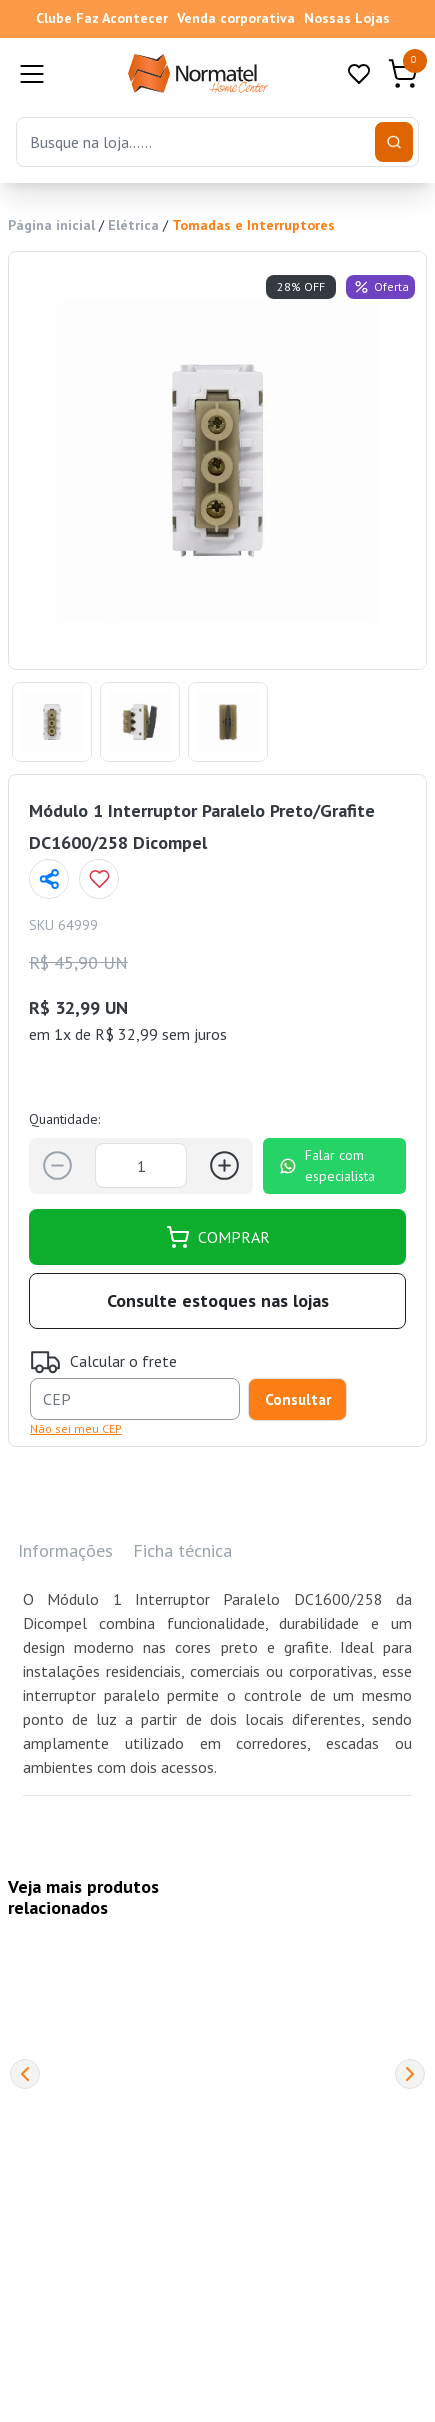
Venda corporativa (236, 18)
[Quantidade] (141, 1165)
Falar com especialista (327, 1165)
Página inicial (51, 225)
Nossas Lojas (347, 18)
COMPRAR (218, 1237)
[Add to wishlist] (99, 879)
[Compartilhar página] (49, 879)
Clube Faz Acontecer (102, 18)
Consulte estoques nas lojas (218, 1300)
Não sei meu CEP (76, 1428)
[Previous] (25, 2074)
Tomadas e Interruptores (253, 225)
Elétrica (133, 225)
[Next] (410, 2074)
